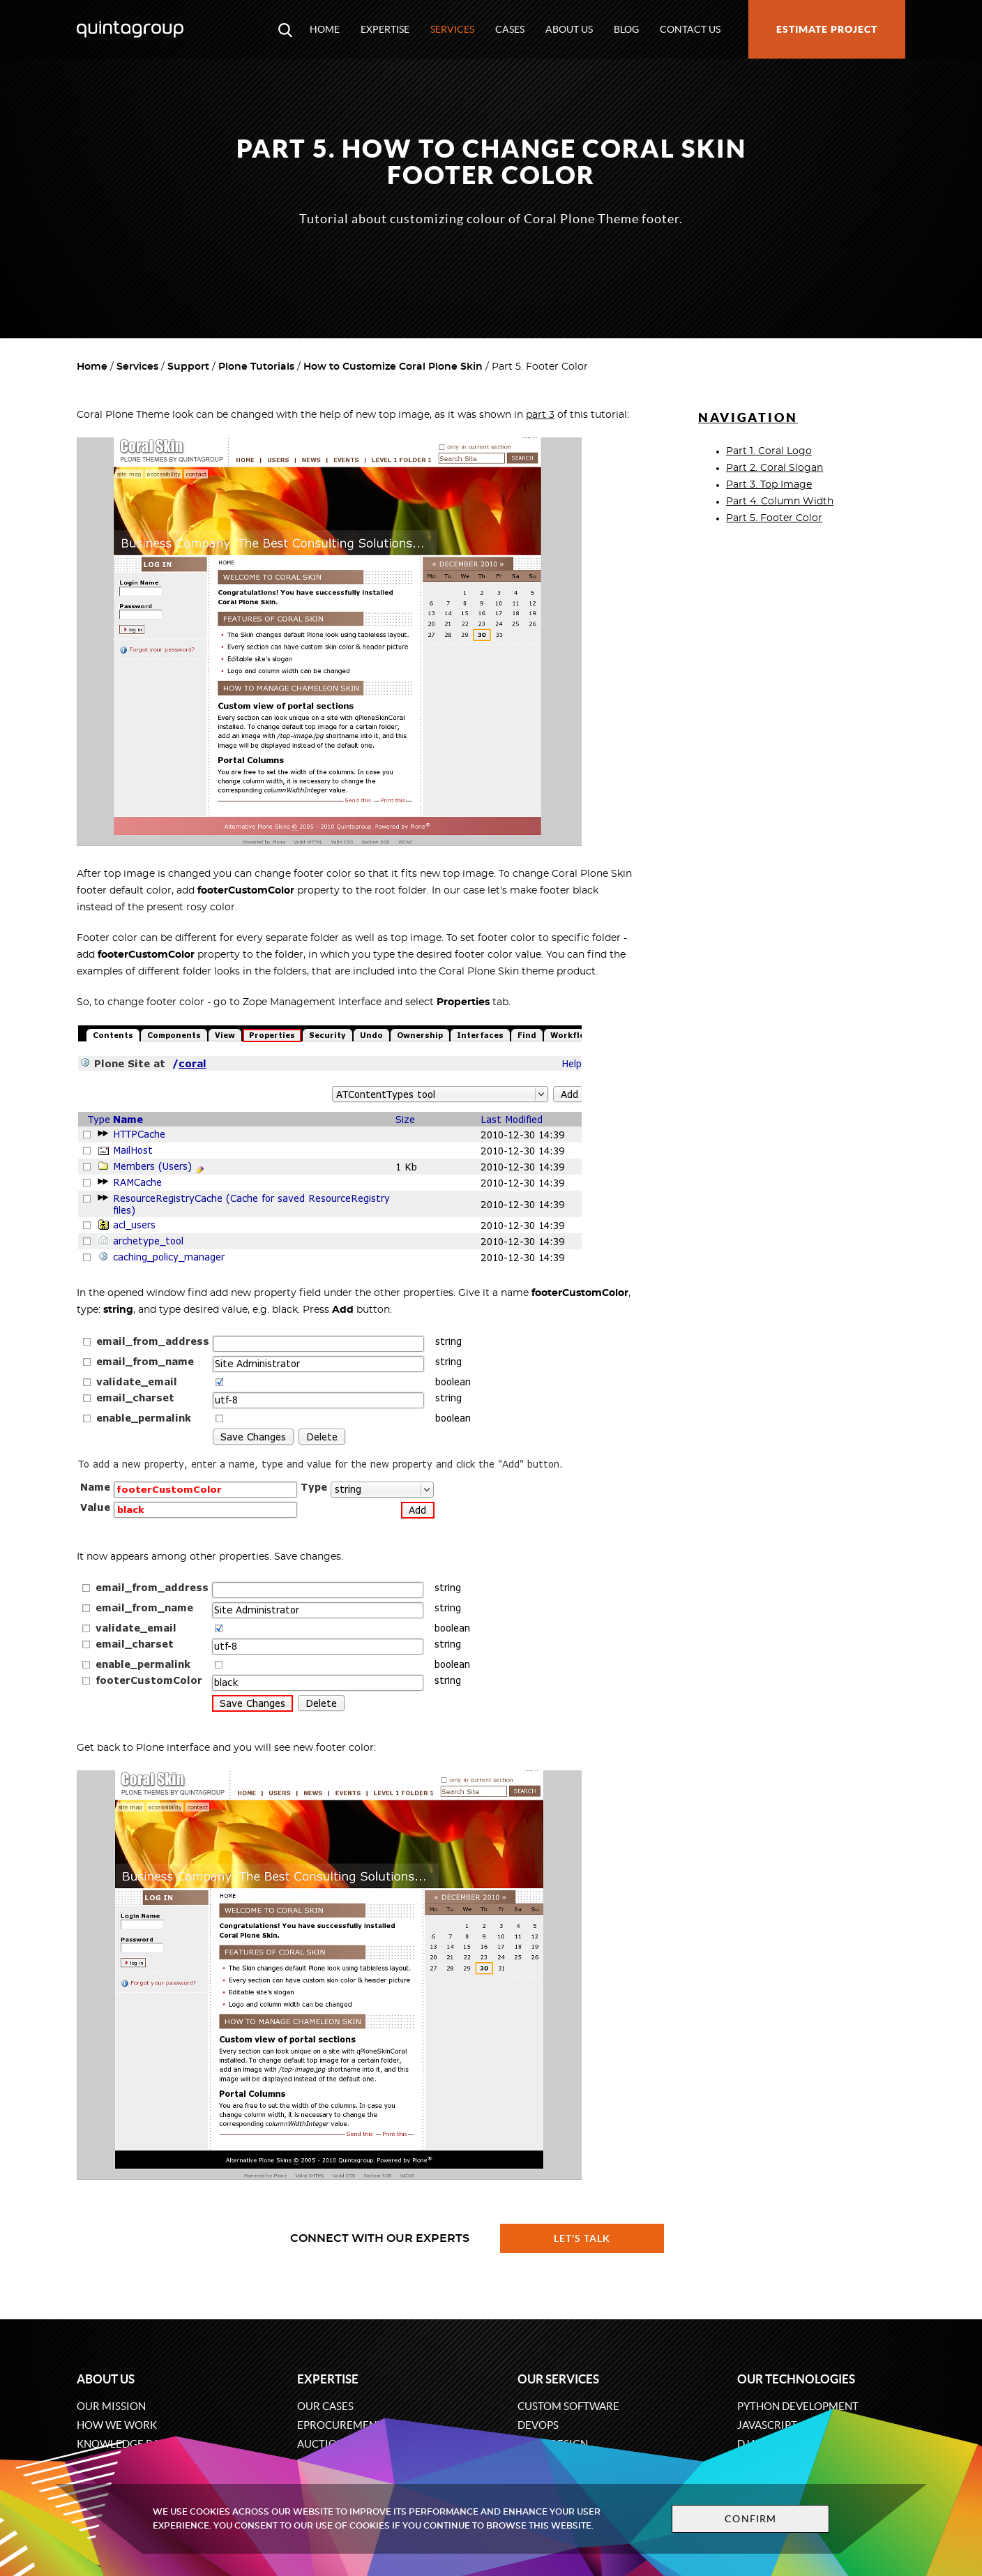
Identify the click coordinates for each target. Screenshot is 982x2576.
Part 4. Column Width (779, 501)
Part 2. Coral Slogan (774, 468)
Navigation (748, 417)
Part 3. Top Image (769, 485)
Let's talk (582, 2238)
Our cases (325, 2406)
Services (452, 29)
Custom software (568, 2406)
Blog (626, 29)
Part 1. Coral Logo (769, 451)
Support (188, 367)
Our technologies (796, 2379)
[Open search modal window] (285, 29)
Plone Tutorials (256, 367)
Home (325, 29)
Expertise (385, 29)
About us (569, 29)
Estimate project (826, 29)
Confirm (750, 2518)
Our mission (111, 2406)
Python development (798, 2406)
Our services (558, 2379)
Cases (509, 29)
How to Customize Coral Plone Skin (393, 367)
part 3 (540, 415)
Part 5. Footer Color (774, 518)
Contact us (690, 29)
